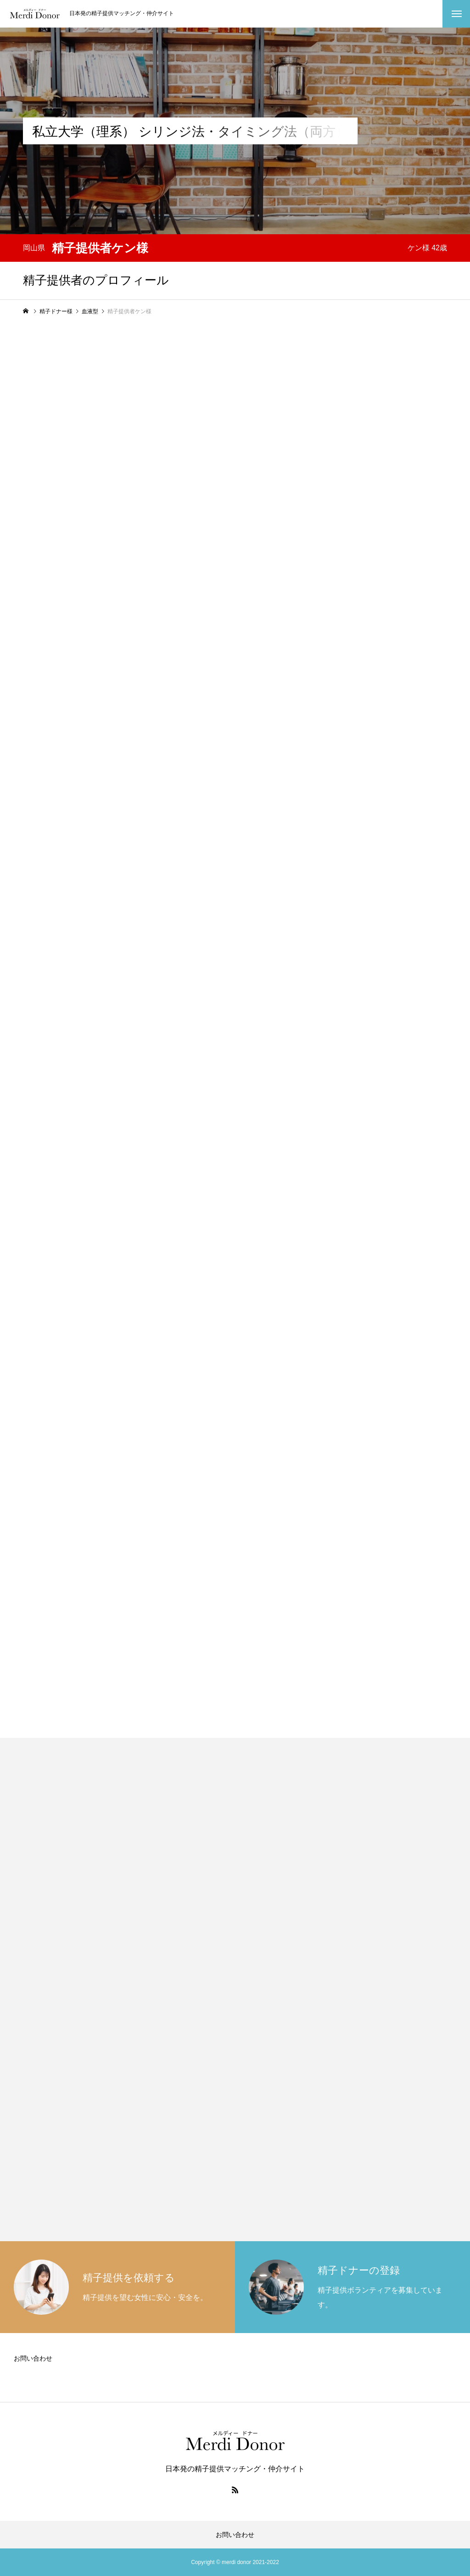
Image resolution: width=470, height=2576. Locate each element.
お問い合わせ (33, 2358)
